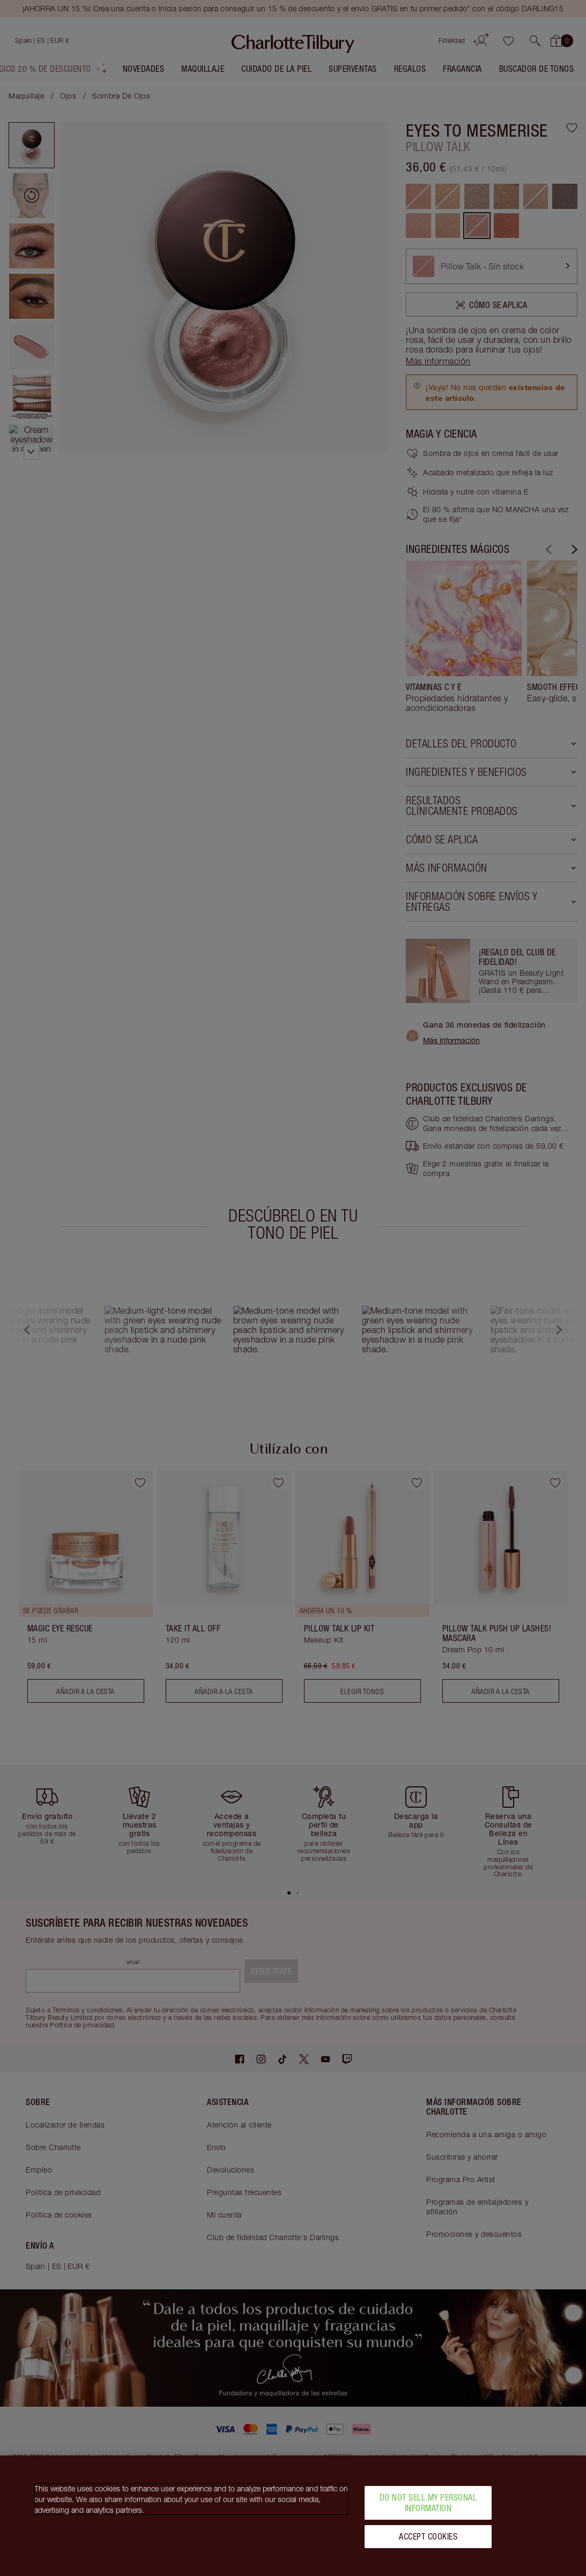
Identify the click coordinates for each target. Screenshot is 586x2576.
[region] (293, 2515)
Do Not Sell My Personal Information (428, 2502)
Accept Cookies (428, 2536)
